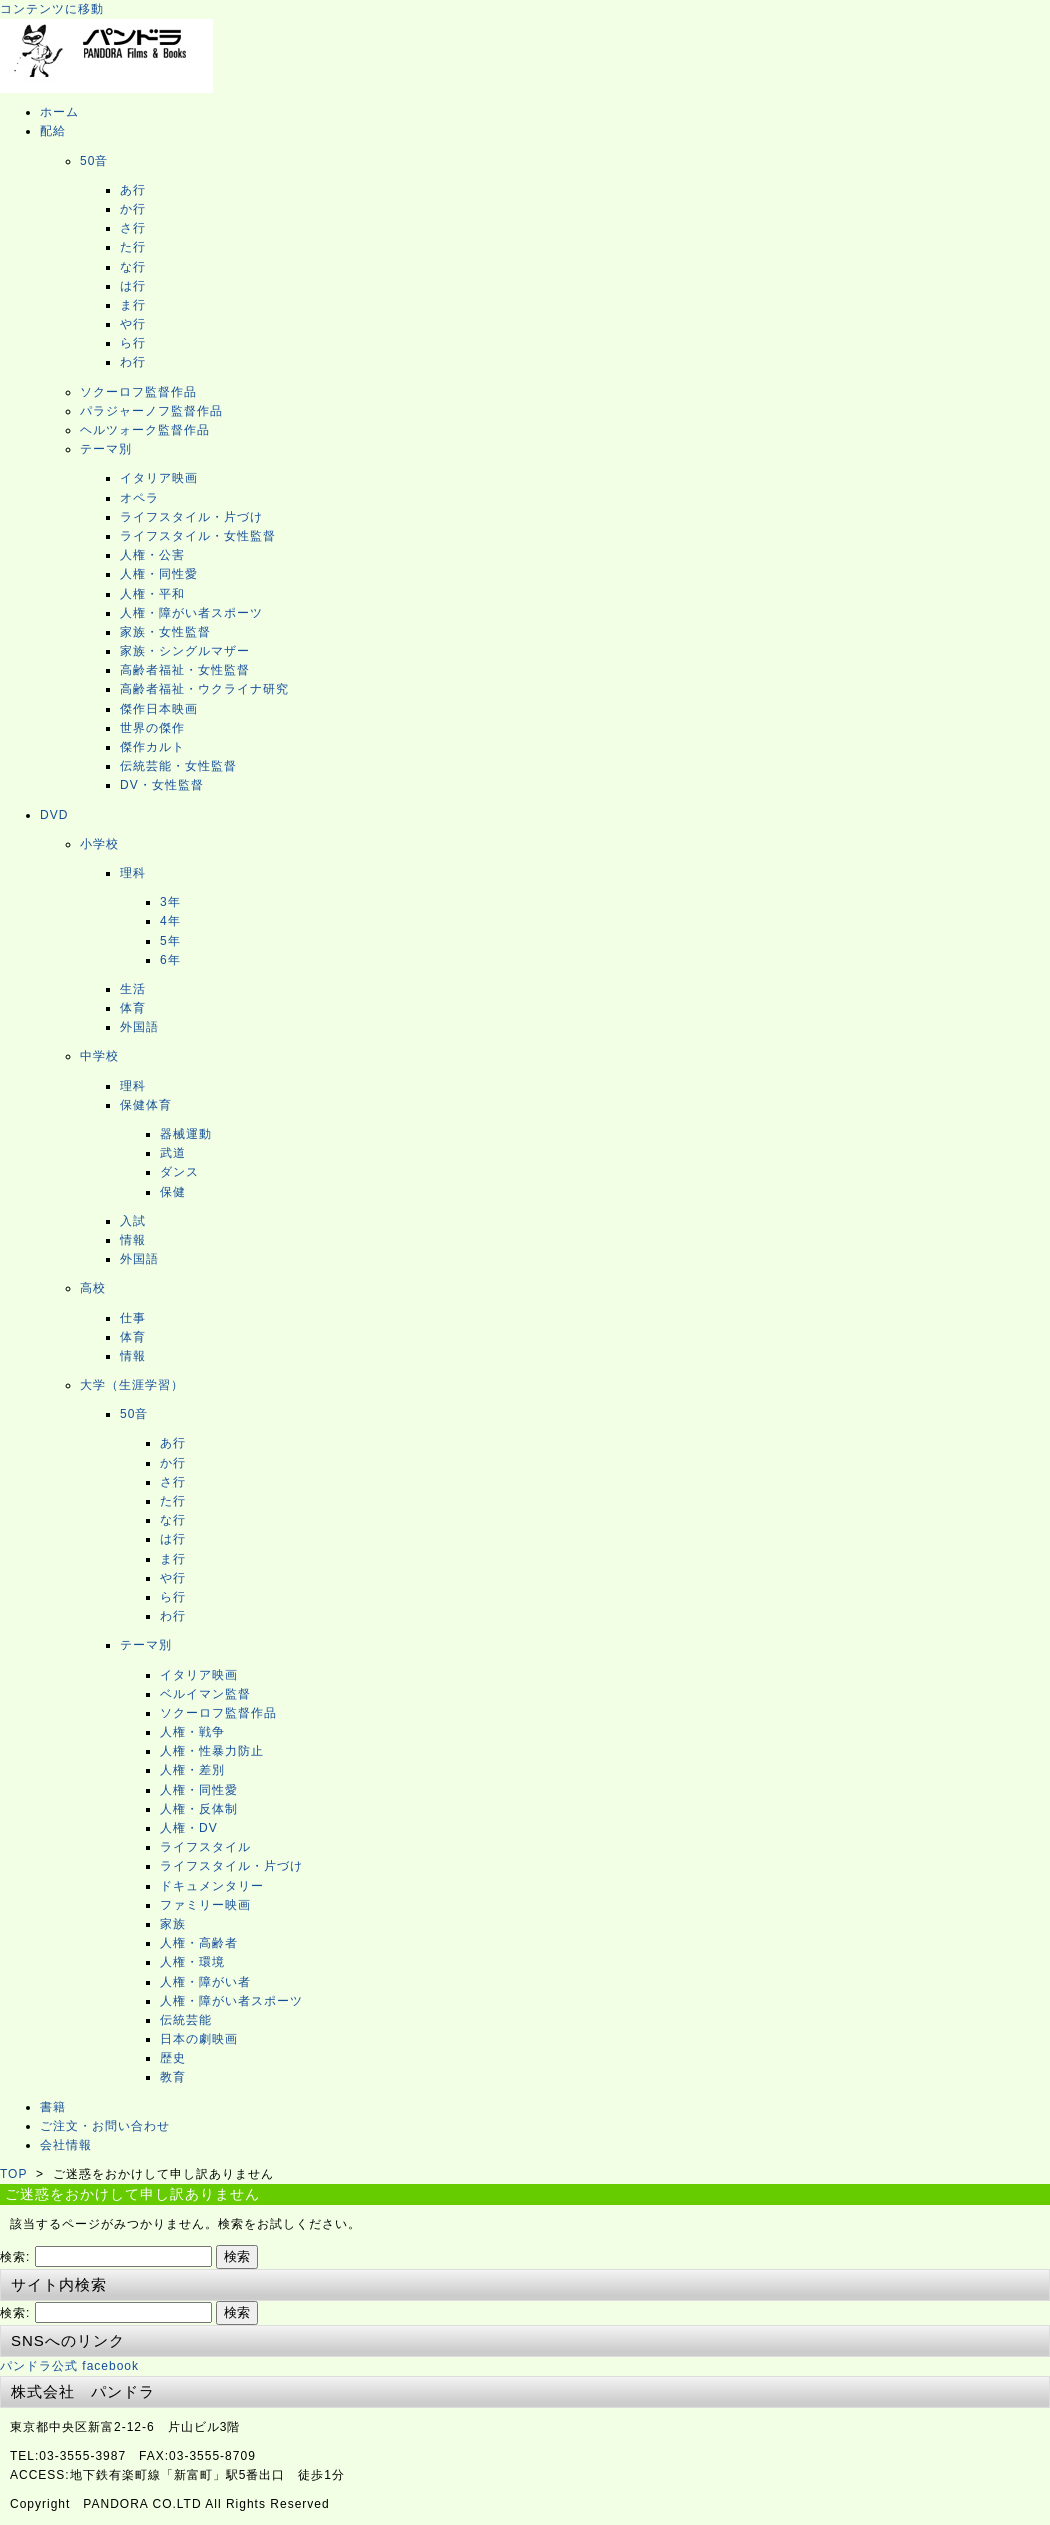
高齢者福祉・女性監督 (185, 670)
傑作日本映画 (159, 709)
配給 (53, 131)
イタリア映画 (159, 478)
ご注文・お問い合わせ (105, 2126)
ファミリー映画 (205, 1905)
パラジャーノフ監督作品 (151, 411)
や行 (133, 324)
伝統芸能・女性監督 (178, 766)
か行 (133, 209)
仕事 (133, 1318)
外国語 (139, 1027)
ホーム (59, 112)
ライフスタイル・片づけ (191, 517)
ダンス (179, 1172)
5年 (170, 941)
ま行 (133, 305)
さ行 (133, 228)
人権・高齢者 (199, 1943)
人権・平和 (152, 594)
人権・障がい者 (205, 1982)
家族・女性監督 (165, 632)
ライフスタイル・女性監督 (198, 536)
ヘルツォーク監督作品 (145, 430)
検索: (15, 2257)
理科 (133, 873)
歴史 (173, 2058)
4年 (170, 921)
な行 (133, 267)
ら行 (133, 343)
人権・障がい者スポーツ (191, 613)
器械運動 (186, 1134)
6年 (170, 960)
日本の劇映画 (199, 2039)
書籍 (53, 2107)
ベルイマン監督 (205, 1694)
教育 (173, 2077)
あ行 (133, 190)
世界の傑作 (152, 728)
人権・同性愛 (159, 574)
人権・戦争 (192, 1732)
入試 (133, 1221)
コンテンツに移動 (52, 9)
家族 (173, 1924)
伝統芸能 (186, 2020)
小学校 (99, 844)
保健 (173, 1192)
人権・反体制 (199, 1809)
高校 (93, 1288)
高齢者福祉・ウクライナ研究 (204, 689)
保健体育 (146, 1105)
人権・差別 (192, 1770)
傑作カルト (152, 747)
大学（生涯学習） (132, 1385)
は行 (133, 286)
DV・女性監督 (162, 785)
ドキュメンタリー (212, 1886)
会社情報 (66, 2145)
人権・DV (189, 1828)
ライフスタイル (205, 1847)
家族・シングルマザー (185, 651)
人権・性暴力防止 (212, 1751)
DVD (54, 815)
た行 (133, 247)
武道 (173, 1153)
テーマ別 (106, 449)
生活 (133, 989)
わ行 (133, 362)
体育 (133, 1008)
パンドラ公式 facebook (69, 2366)
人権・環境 (192, 1962)
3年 (170, 902)
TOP (13, 2174)
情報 (133, 1240)
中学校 (99, 1056)
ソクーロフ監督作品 (138, 392)
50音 (94, 161)
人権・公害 (152, 555)
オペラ (139, 498)
